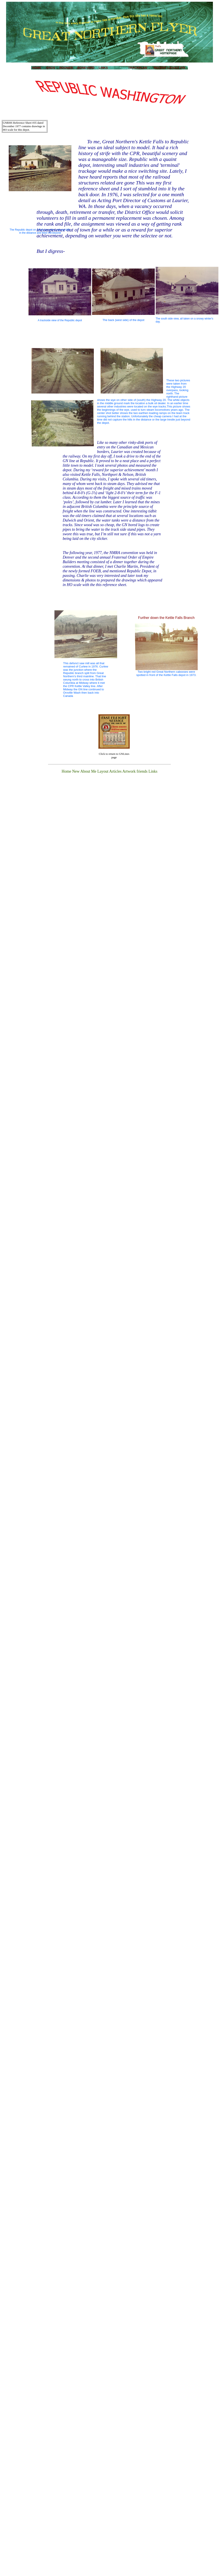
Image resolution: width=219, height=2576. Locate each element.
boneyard (85, 67)
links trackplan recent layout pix (143, 67)
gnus (51, 67)
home (38, 67)
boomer (66, 67)
